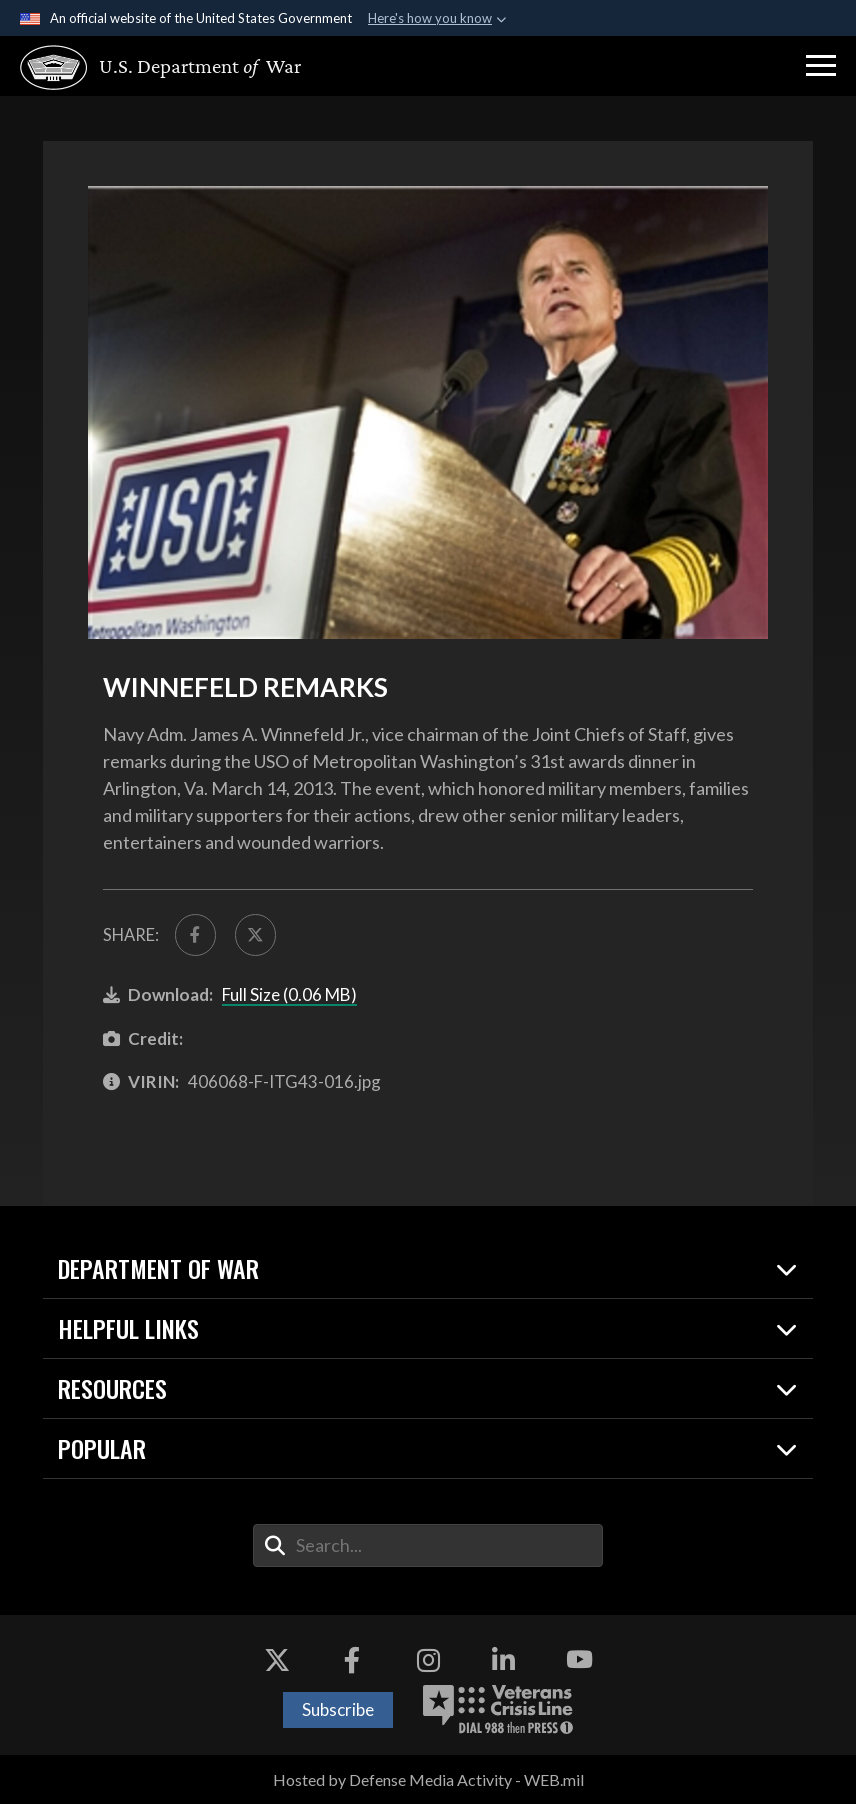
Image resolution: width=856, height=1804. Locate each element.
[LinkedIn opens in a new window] (504, 1660)
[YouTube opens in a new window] (579, 1660)
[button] (821, 66)
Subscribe (338, 1709)
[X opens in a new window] (277, 1660)
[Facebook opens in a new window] (352, 1660)
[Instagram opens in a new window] (428, 1660)
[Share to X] (255, 934)
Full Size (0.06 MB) (289, 994)
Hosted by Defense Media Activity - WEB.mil (428, 1779)
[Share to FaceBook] (195, 934)
